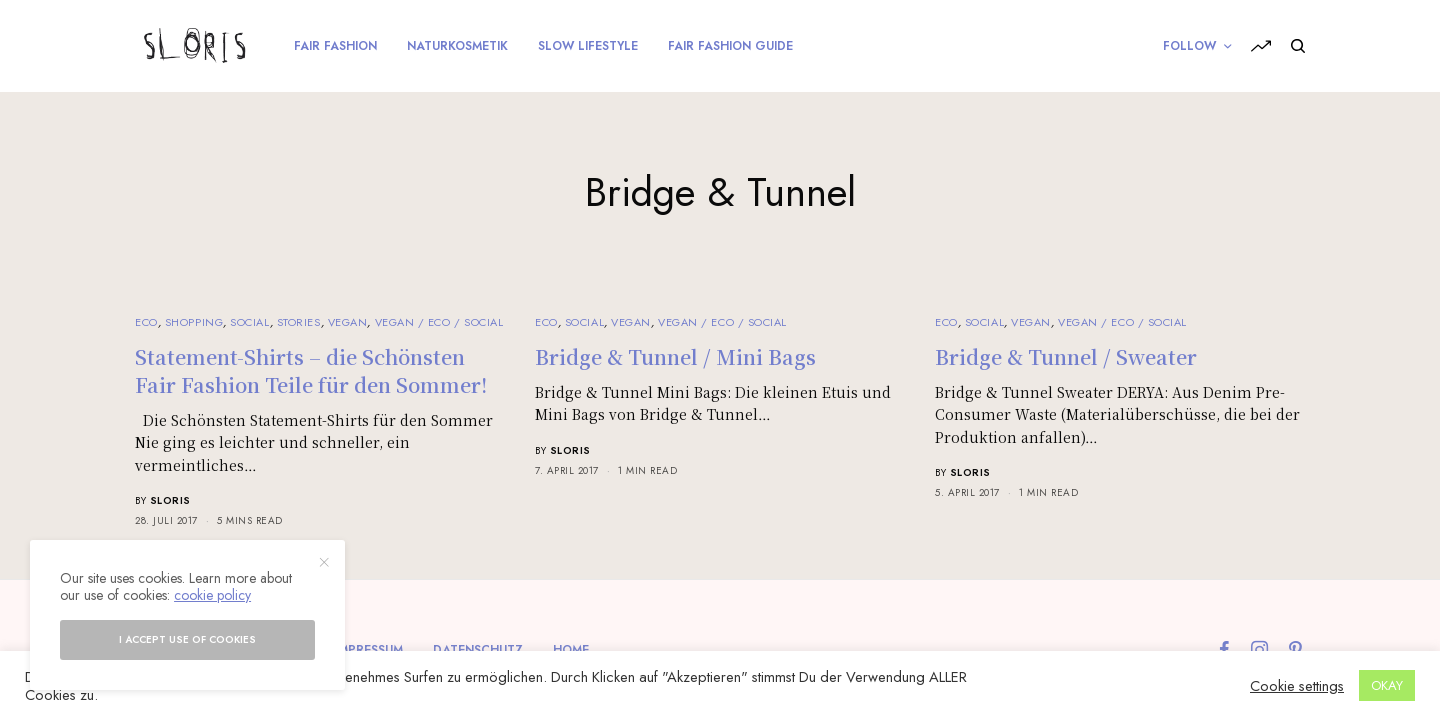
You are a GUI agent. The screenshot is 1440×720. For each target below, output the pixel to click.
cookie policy (212, 595)
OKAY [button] (1387, 685)
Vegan (348, 322)
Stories (299, 322)
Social (249, 322)
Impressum (369, 650)
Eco (146, 322)
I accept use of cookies (187, 639)
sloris (170, 500)
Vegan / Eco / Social (439, 322)
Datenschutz (478, 650)
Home (571, 650)
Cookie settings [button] (1297, 686)
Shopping (194, 322)
